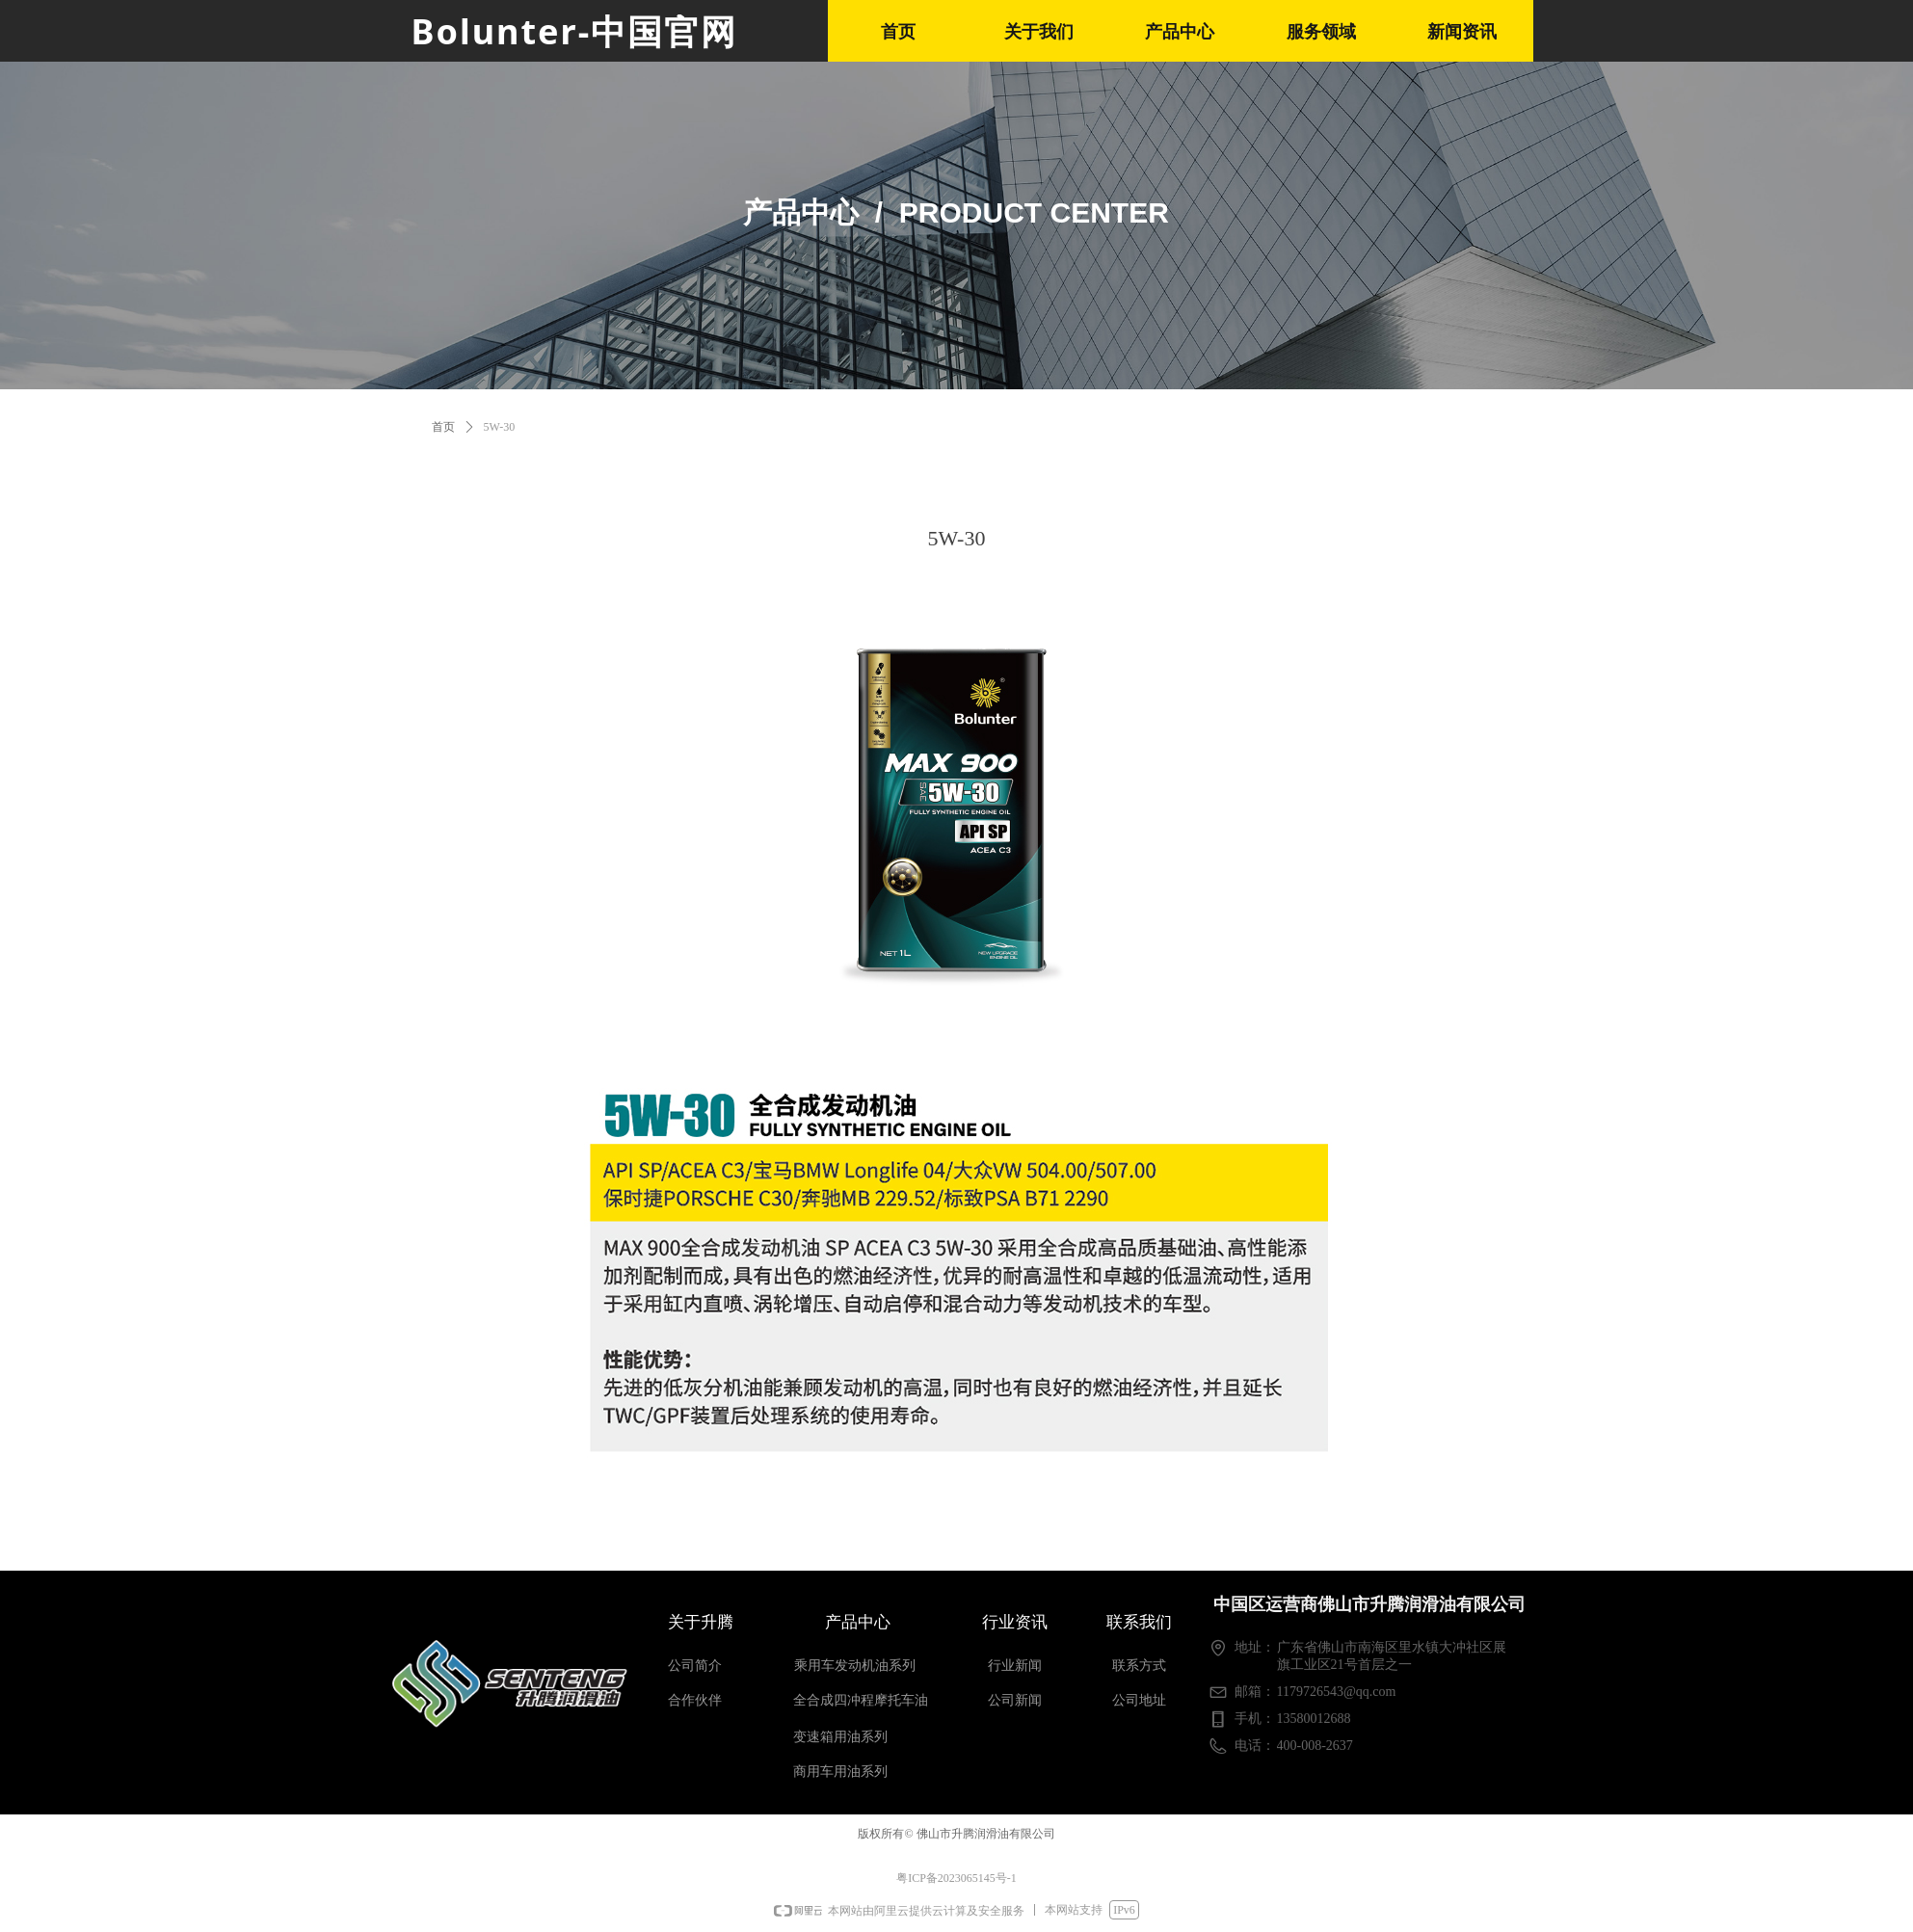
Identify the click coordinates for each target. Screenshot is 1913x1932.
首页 (443, 427)
